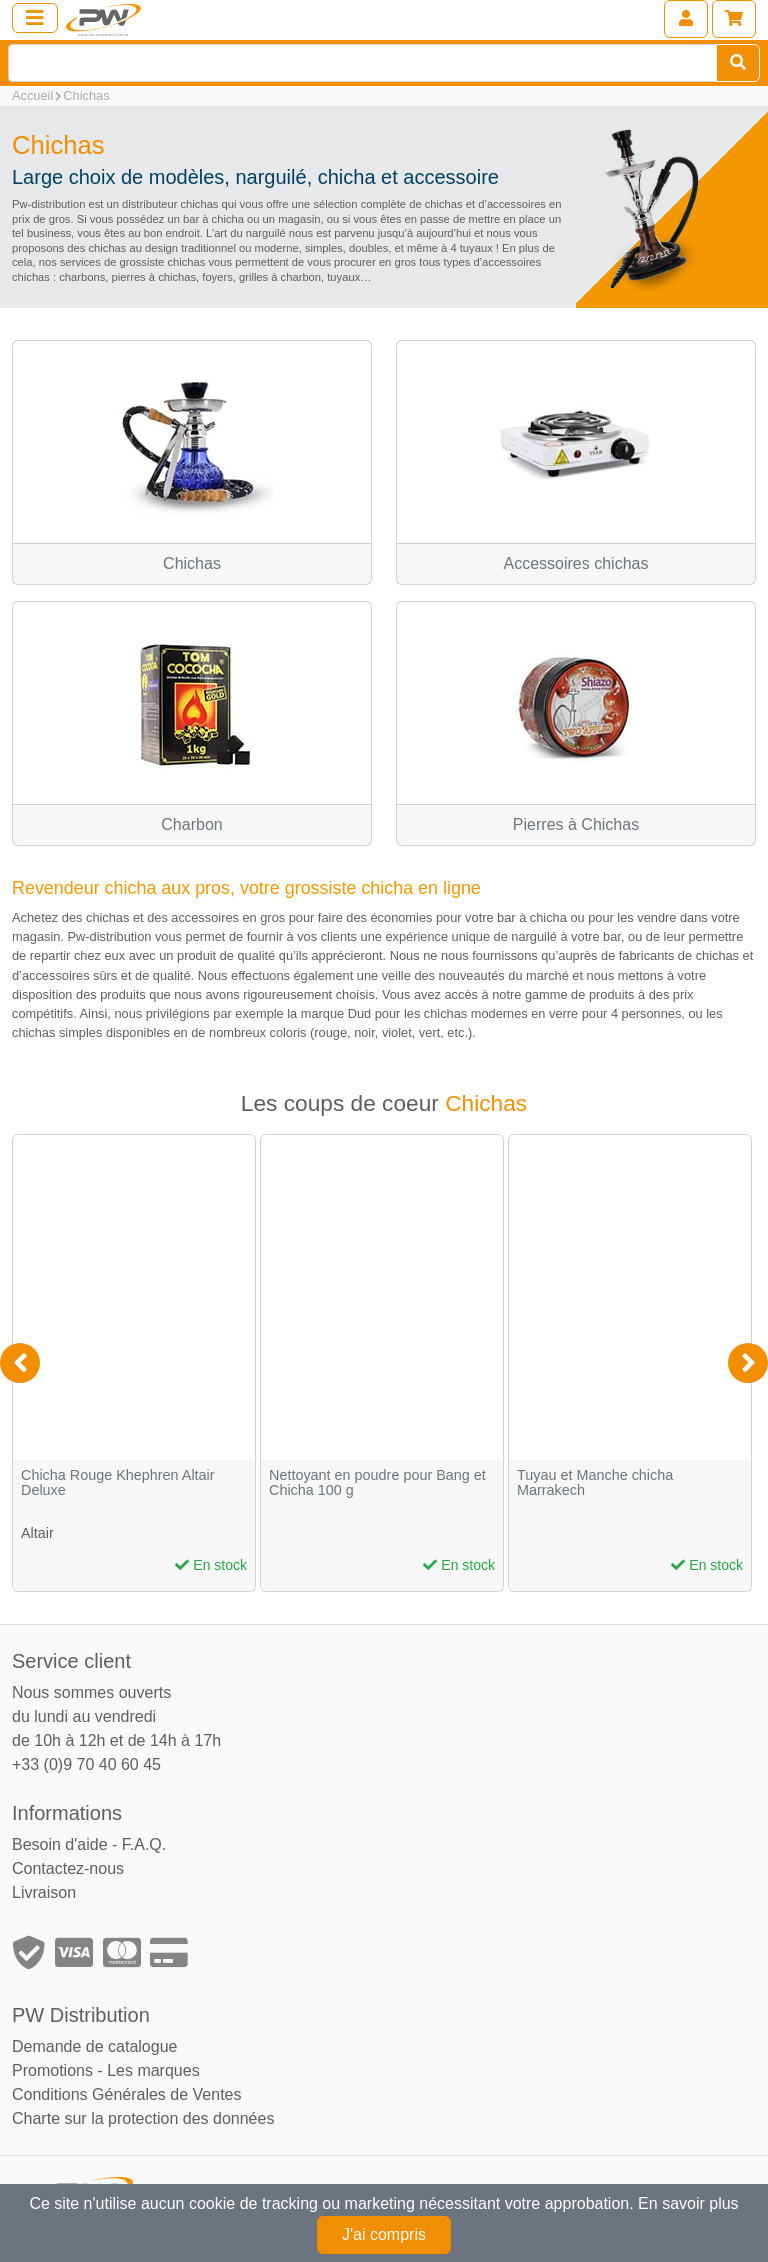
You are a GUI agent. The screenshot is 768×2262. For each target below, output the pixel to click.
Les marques (153, 2070)
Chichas (86, 95)
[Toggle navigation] (35, 18)
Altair (37, 1533)
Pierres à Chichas (576, 824)
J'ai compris (384, 2234)
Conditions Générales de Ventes (126, 2094)
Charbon (191, 824)
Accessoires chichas (576, 563)
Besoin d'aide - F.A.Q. (89, 1844)
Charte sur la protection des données (143, 2118)
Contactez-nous (68, 1868)
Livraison (44, 1892)
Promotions (52, 2070)
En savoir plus (688, 2203)
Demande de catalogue (94, 2046)
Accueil (32, 95)
